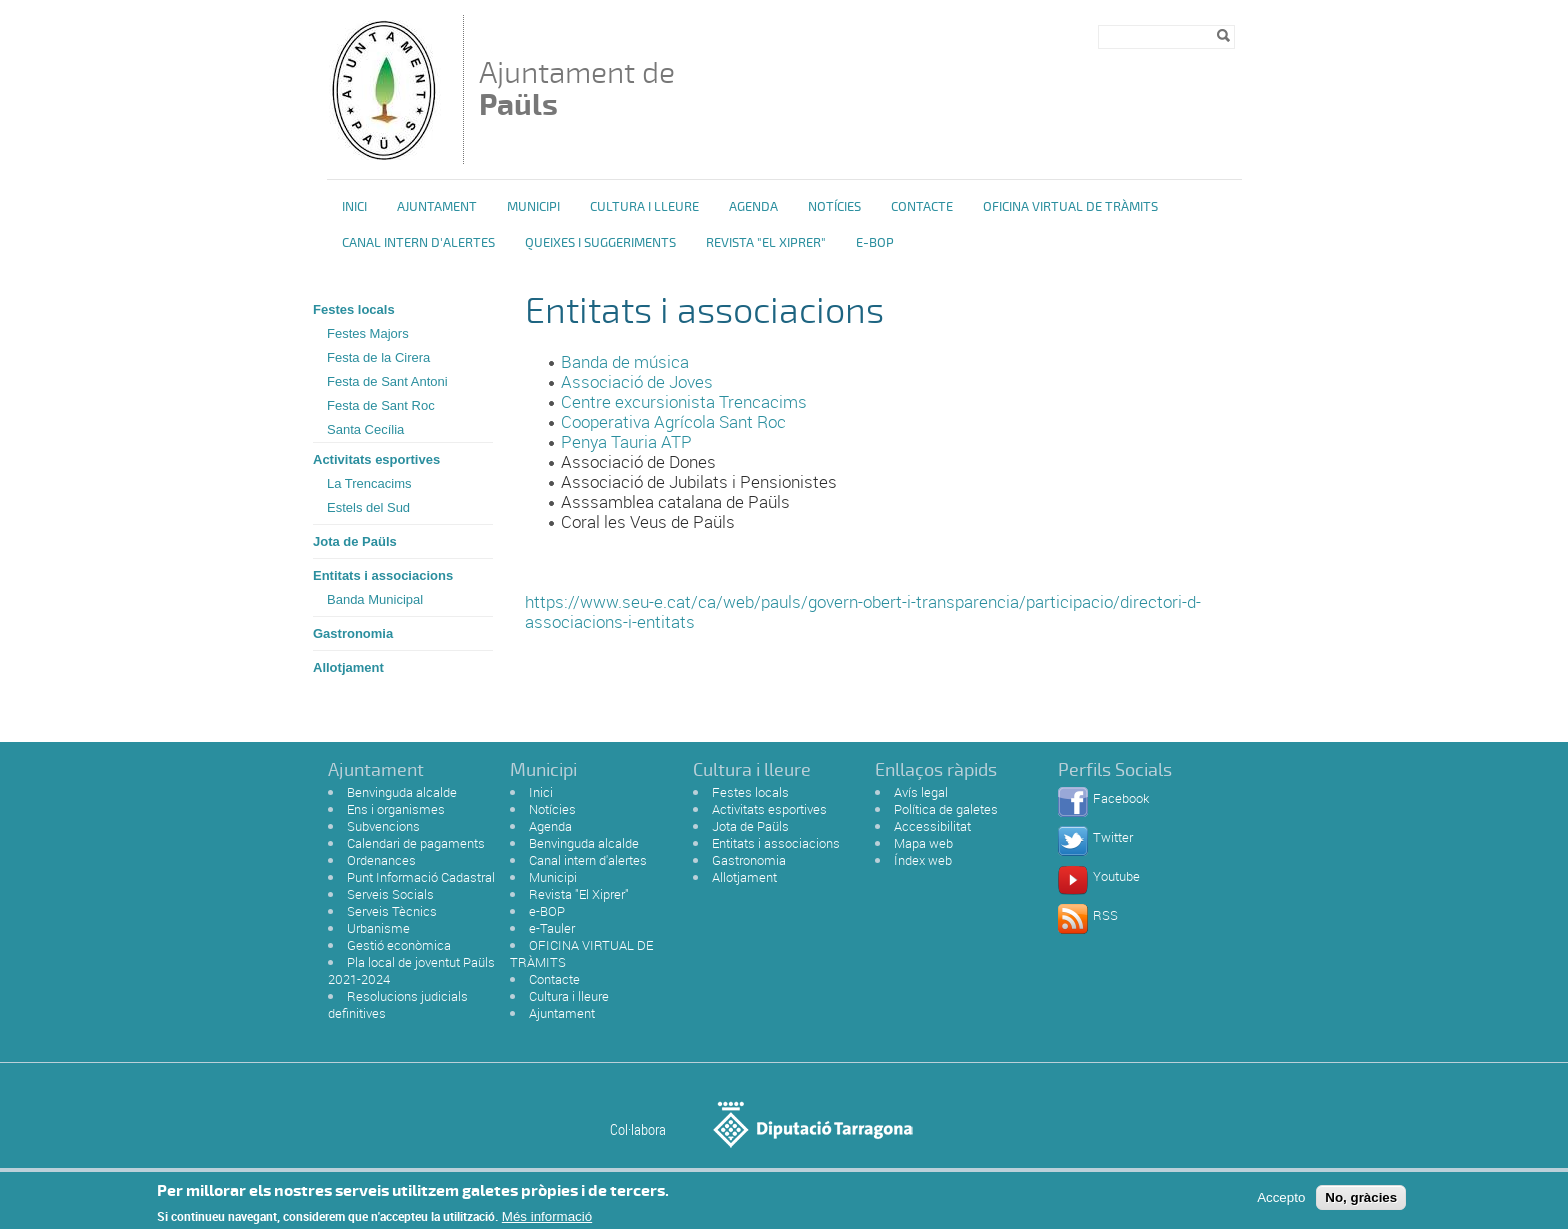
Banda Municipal (375, 599)
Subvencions (383, 826)
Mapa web (923, 843)
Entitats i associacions (383, 575)
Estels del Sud (368, 507)
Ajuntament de (577, 88)
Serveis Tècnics (392, 911)
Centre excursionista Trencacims (684, 401)
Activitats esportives (376, 459)
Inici (354, 207)
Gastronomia (353, 633)
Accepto (1281, 1202)
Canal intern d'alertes (418, 243)
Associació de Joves (639, 381)
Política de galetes (946, 809)
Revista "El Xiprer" (766, 243)
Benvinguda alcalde (402, 792)
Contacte (922, 207)
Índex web (923, 860)
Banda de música (627, 361)
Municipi (533, 207)
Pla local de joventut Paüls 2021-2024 (411, 970)
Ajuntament (437, 207)
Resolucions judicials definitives (398, 1004)
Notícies (834, 207)
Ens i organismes (396, 809)
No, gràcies (1361, 1202)
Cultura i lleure (569, 996)
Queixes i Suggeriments (600, 243)
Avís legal (921, 792)
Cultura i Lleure (644, 207)
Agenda (753, 207)
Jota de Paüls (355, 541)
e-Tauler (552, 928)
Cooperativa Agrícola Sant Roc (673, 421)
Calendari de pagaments (416, 843)
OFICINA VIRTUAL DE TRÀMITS (1070, 207)
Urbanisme (378, 928)
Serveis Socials (390, 894)
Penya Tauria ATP (626, 441)
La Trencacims (369, 483)
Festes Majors (368, 333)
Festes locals (354, 309)
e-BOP (875, 243)
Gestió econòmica (399, 945)
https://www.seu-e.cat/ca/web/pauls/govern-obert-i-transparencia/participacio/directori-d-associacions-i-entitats (863, 611)
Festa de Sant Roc (381, 405)
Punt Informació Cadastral (421, 877)
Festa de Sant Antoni (387, 381)
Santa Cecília (365, 429)
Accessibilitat (932, 826)
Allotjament (348, 667)
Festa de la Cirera (378, 357)
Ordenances (381, 860)
